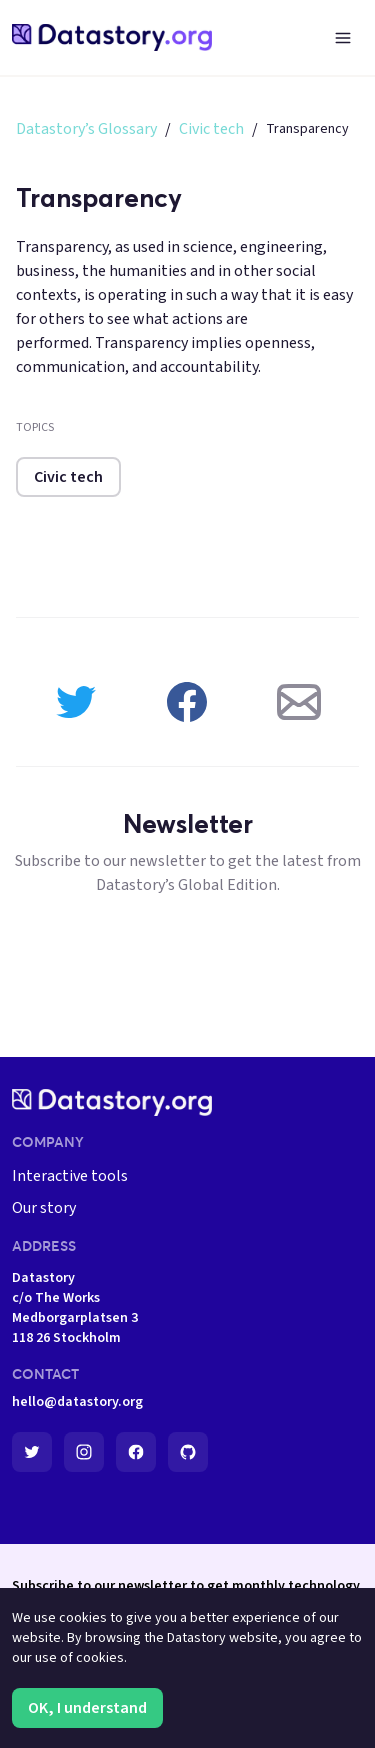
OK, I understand (87, 1708)
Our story (44, 1208)
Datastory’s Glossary (86, 129)
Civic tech (211, 129)
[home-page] (112, 37)
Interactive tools (70, 1176)
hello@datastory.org (77, 1402)
